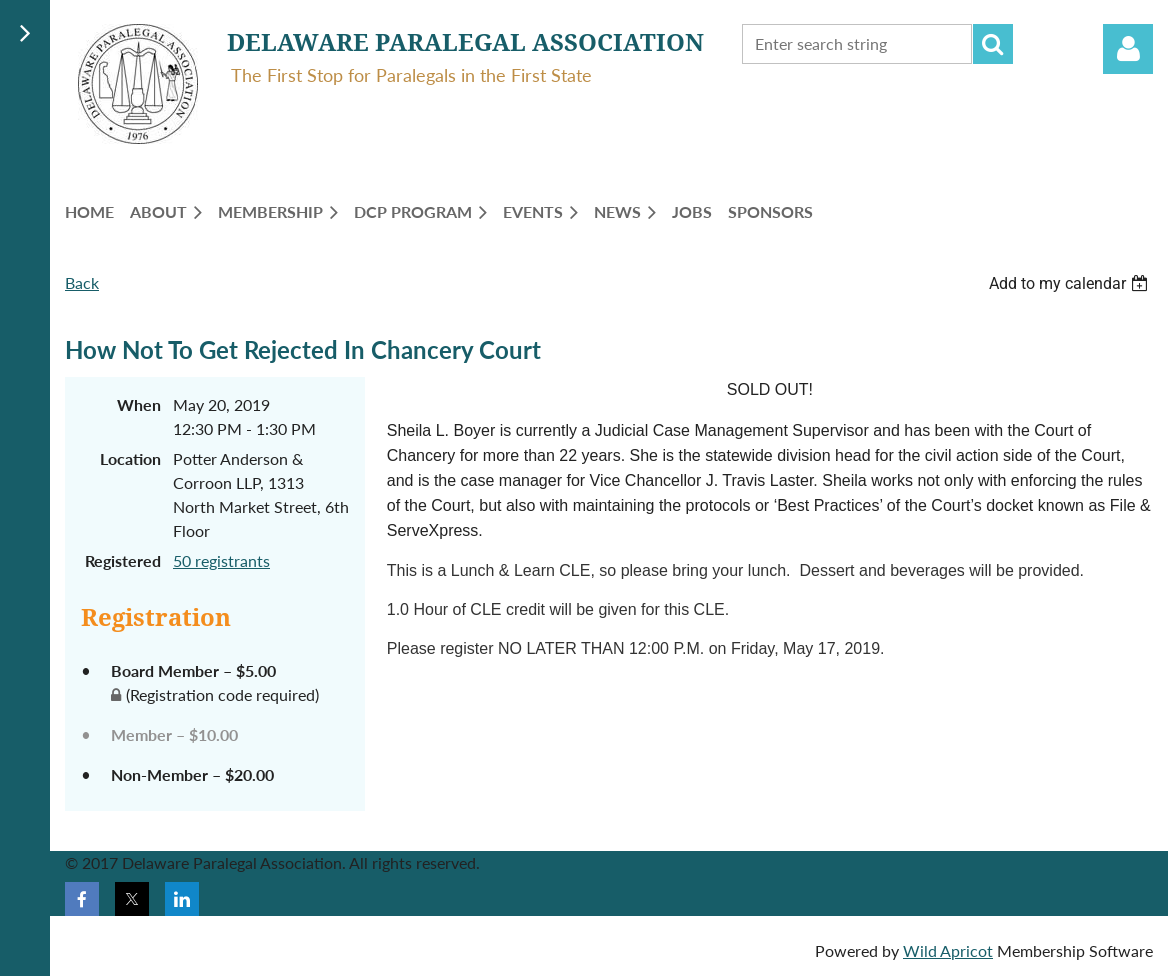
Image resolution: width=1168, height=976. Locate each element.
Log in (1128, 49)
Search (993, 44)
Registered (123, 560)
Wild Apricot (948, 950)
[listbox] (1071, 283)
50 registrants (221, 560)
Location (130, 458)
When (139, 404)
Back (82, 282)
